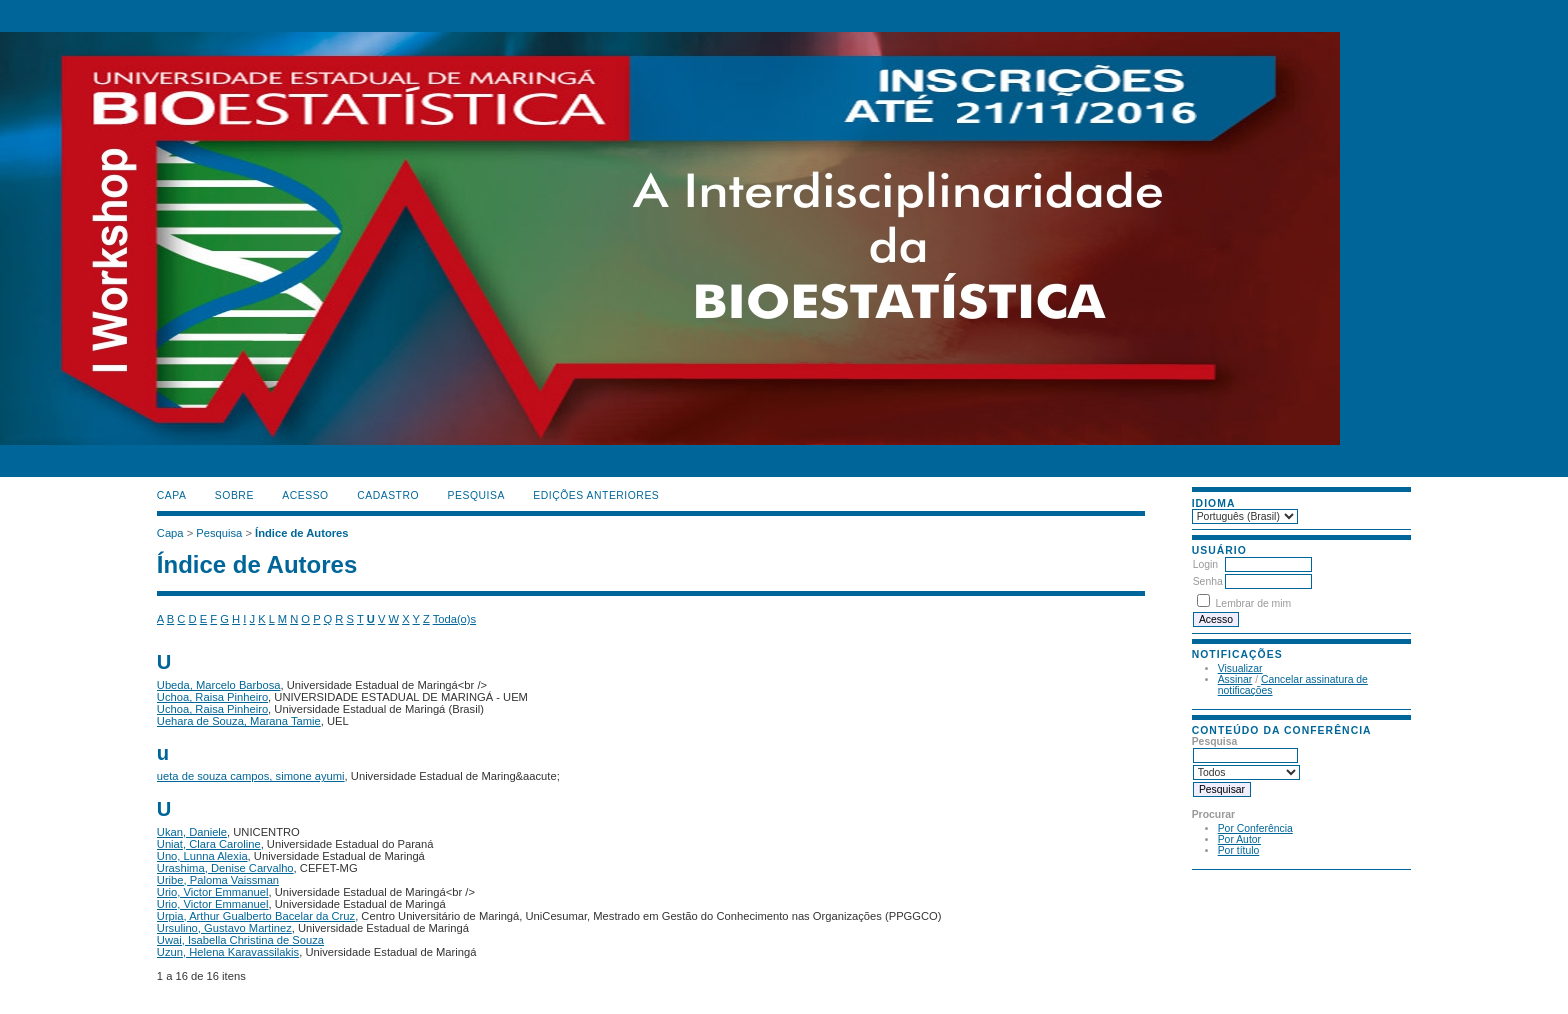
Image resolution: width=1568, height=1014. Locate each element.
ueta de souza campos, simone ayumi (251, 776)
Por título (1239, 850)
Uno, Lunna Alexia (202, 856)
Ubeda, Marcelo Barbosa (219, 685)
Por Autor (1239, 839)
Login (1205, 564)
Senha (1208, 581)
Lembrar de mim (1254, 603)
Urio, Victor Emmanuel (213, 892)
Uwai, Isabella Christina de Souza (240, 940)
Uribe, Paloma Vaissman (218, 880)
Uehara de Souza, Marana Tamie (239, 721)
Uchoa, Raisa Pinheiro (212, 697)
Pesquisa (476, 495)
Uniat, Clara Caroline (209, 844)
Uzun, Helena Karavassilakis (228, 952)
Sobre (234, 495)
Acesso (305, 495)
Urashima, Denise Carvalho (225, 868)
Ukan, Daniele (192, 832)
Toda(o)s (455, 619)
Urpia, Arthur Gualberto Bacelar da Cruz (256, 916)
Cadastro (388, 495)
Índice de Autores (301, 533)
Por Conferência (1255, 828)
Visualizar (1240, 668)
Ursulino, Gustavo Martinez (224, 928)
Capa (172, 495)
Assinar (1235, 679)
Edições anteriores (596, 495)
